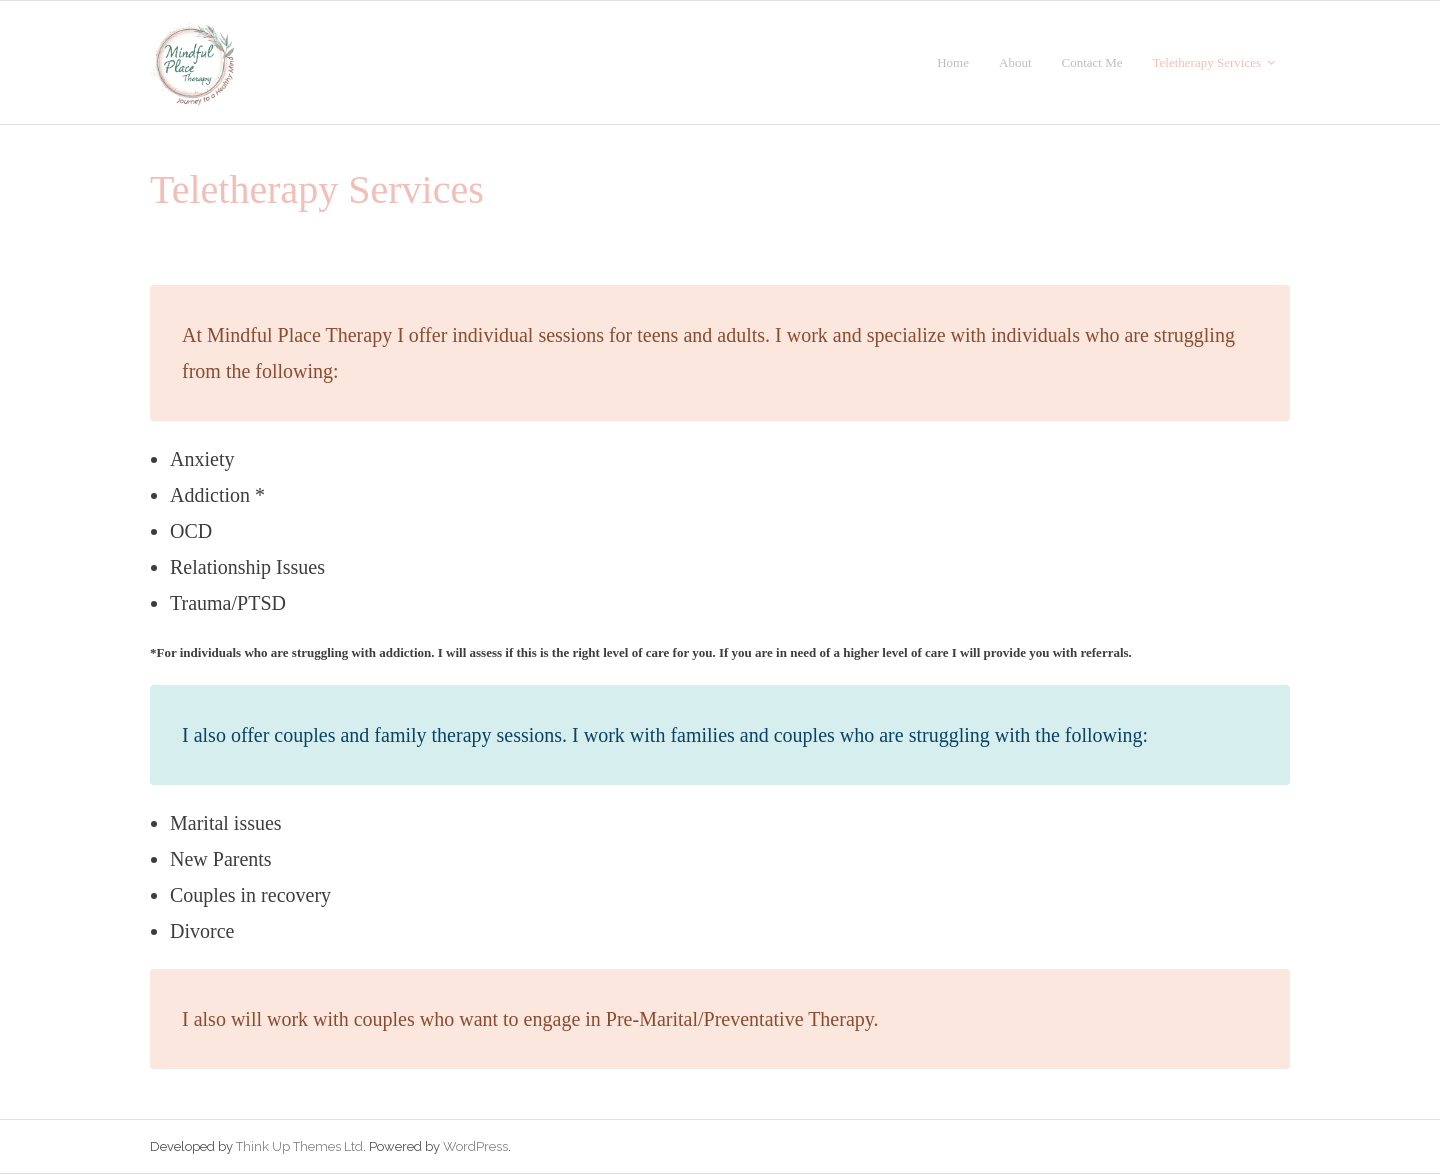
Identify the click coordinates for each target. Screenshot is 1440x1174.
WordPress (475, 1146)
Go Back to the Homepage (1044, 190)
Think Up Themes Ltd (299, 1146)
